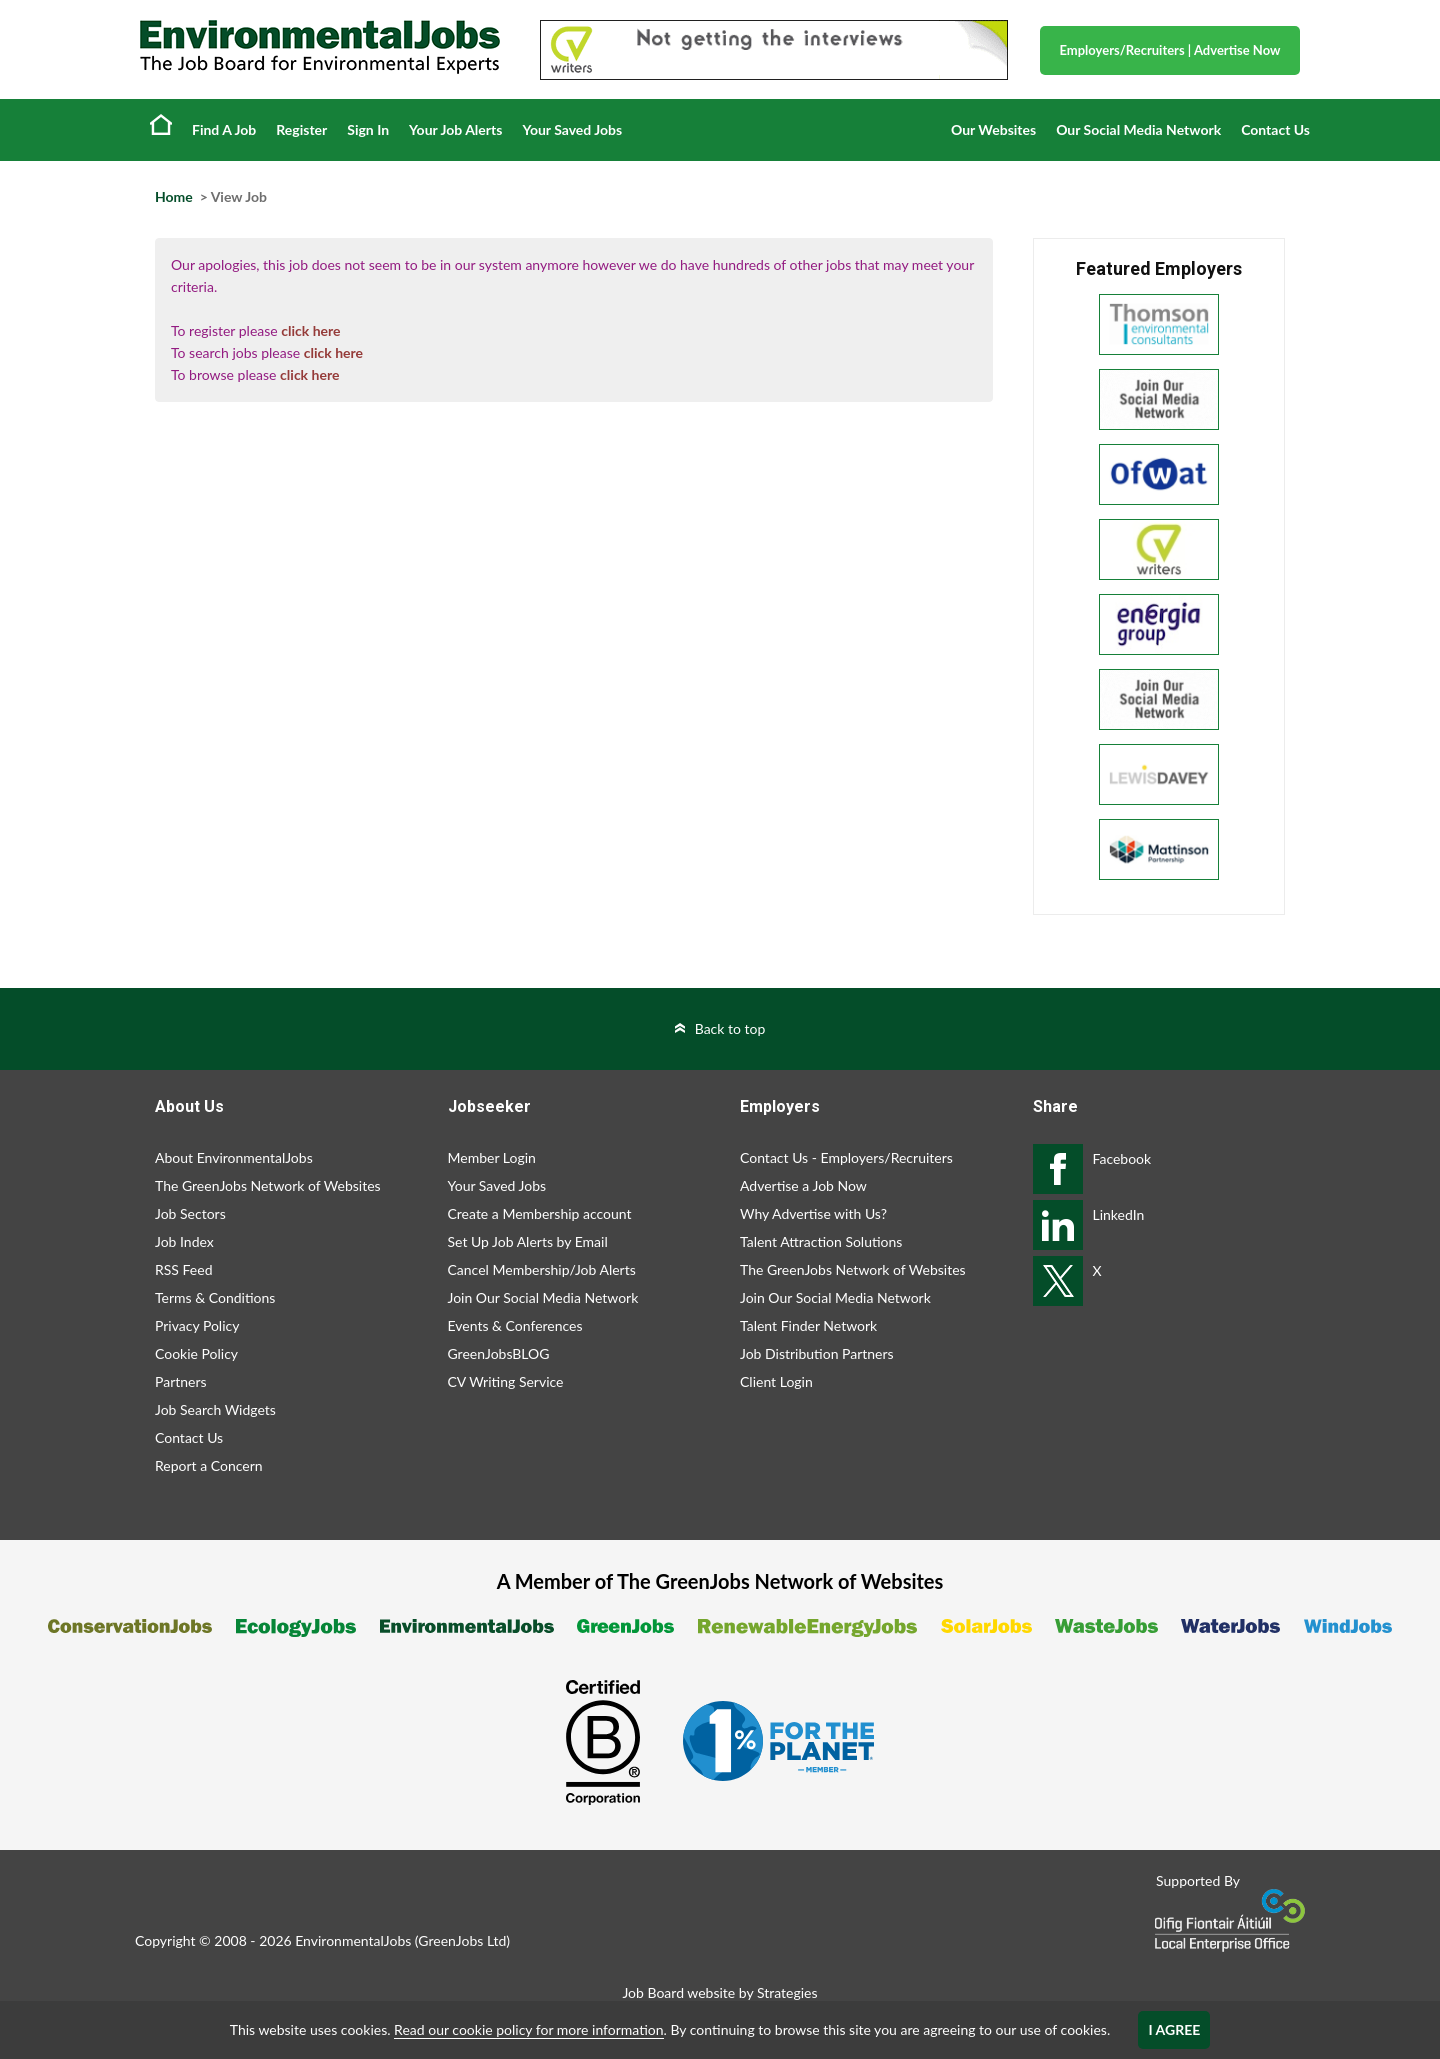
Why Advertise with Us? (813, 1213)
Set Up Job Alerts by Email (528, 1241)
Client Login (776, 1381)
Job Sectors (190, 1213)
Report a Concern (209, 1465)
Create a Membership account (540, 1213)
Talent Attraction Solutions (821, 1241)
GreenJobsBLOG (499, 1353)
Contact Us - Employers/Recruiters (846, 1157)
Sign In (368, 129)
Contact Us (1275, 129)
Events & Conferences (515, 1325)
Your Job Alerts (455, 129)
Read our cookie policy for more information (528, 2029)
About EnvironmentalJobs (234, 1157)
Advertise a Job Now (803, 1185)
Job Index (184, 1241)
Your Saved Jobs (572, 129)
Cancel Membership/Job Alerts (542, 1269)
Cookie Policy (196, 1353)
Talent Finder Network (808, 1325)
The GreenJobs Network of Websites (268, 1185)
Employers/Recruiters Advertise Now (1170, 50)
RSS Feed (183, 1269)
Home (161, 124)
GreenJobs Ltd (462, 1940)
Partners (181, 1381)
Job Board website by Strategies (719, 1992)
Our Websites (993, 129)
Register (301, 129)
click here (310, 330)
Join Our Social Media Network (543, 1297)
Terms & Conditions (215, 1297)
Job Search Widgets (215, 1409)
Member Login (492, 1157)
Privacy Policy (197, 1325)
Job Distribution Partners (817, 1353)
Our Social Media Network (1138, 129)
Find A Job (224, 129)
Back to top (730, 1028)
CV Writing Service (506, 1381)
